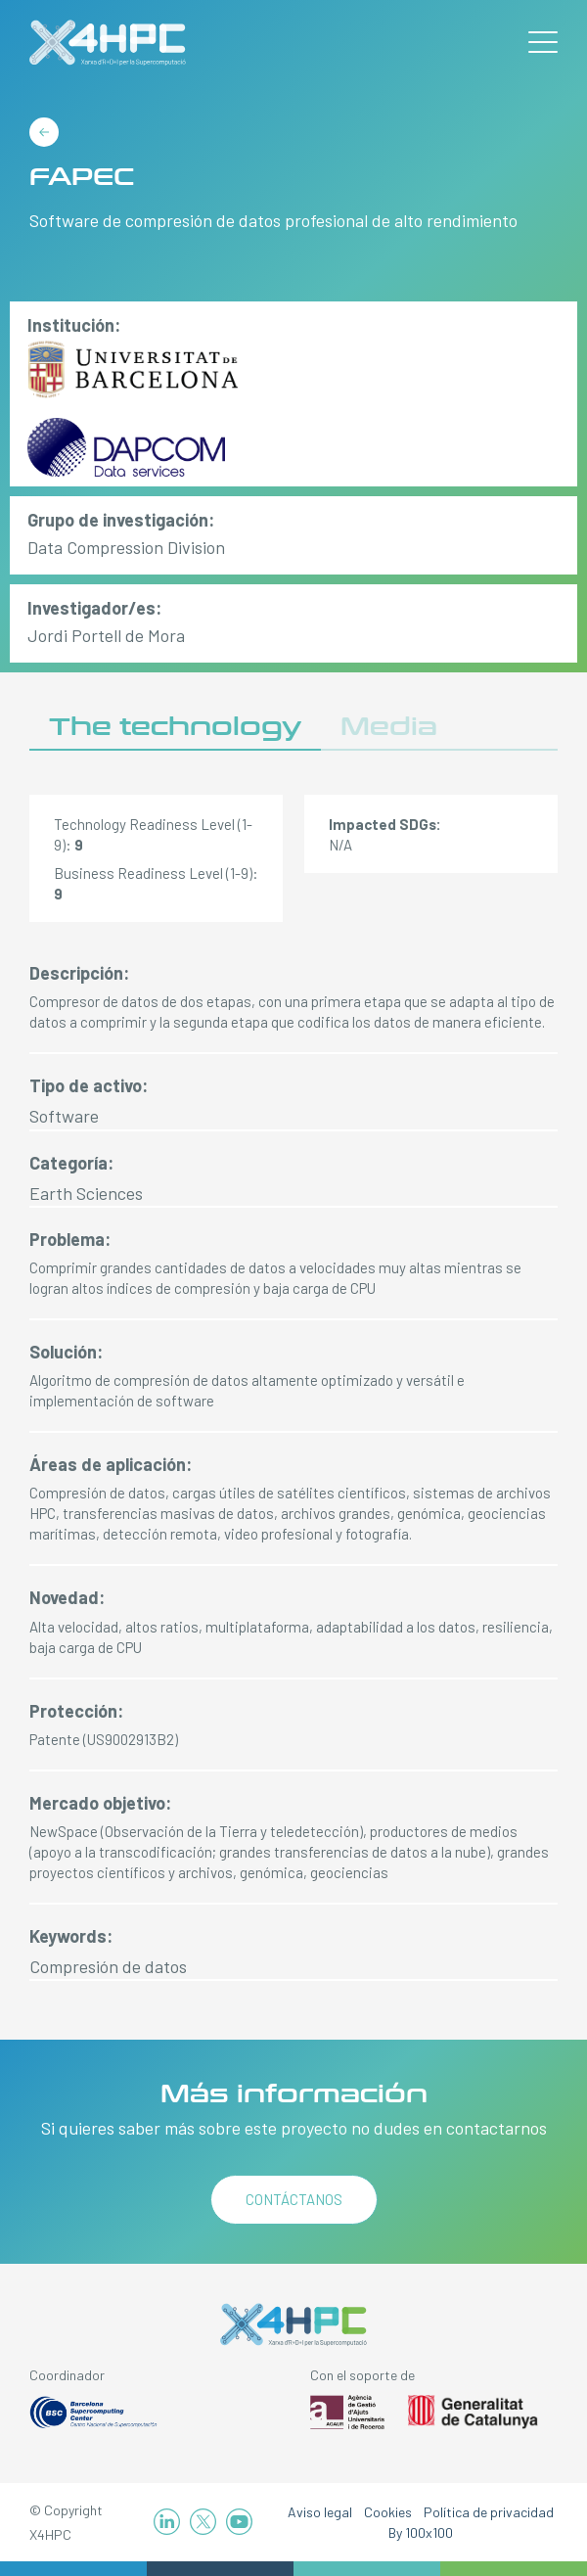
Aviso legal (320, 2512)
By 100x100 (420, 2532)
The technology (175, 727)
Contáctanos (294, 2199)
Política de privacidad (489, 2512)
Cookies (388, 2512)
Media (388, 727)
